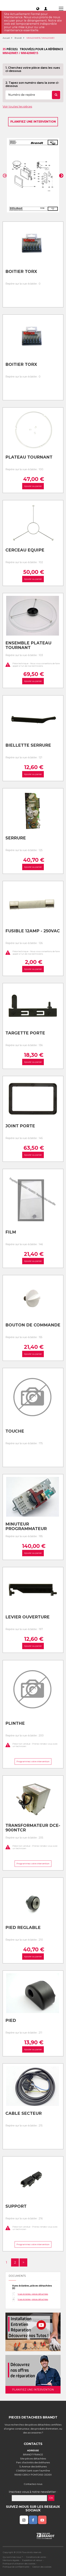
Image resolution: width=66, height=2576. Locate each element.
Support (16, 2206)
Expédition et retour (32, 2560)
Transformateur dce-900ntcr (32, 1828)
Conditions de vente (36, 2557)
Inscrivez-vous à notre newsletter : (33, 2492)
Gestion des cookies (41, 2566)
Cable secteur (23, 2113)
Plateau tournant (28, 457)
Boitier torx (21, 271)
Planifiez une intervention (33, 121)
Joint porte (20, 1126)
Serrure (15, 838)
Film (10, 1232)
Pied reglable (23, 1927)
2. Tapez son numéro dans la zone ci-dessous (32, 84)
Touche (14, 1431)
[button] (5, 175)
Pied (10, 2020)
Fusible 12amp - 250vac (32, 931)
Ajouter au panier (33, 486)
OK (51, 2498)
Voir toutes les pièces (17, 106)
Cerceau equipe (24, 550)
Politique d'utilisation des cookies (19, 2563)
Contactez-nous (33, 2484)
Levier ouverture (27, 1617)
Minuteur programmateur (26, 1526)
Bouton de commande (32, 1325)
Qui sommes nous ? (13, 2557)
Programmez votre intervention (33, 1761)
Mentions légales (11, 2560)
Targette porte (25, 1033)
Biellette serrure (28, 745)
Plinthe (15, 1723)
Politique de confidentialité (16, 2566)
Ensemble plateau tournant (28, 645)
